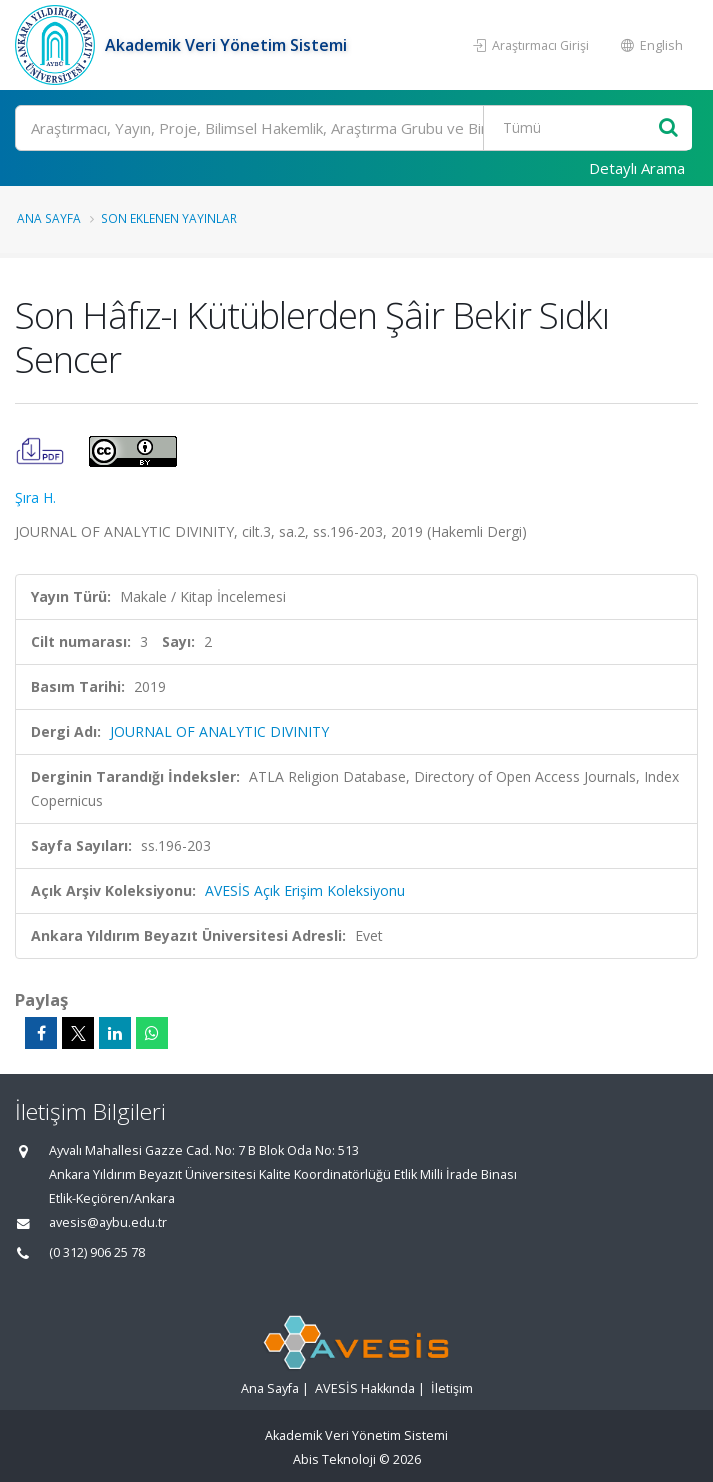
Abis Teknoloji (334, 1459)
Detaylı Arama (637, 168)
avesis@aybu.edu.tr (108, 1222)
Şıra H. (35, 497)
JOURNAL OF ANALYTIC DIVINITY (219, 731)
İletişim (452, 1388)
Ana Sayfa (49, 218)
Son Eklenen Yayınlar (169, 218)
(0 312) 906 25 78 (97, 1252)
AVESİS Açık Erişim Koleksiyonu (305, 890)
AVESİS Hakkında (365, 1388)
